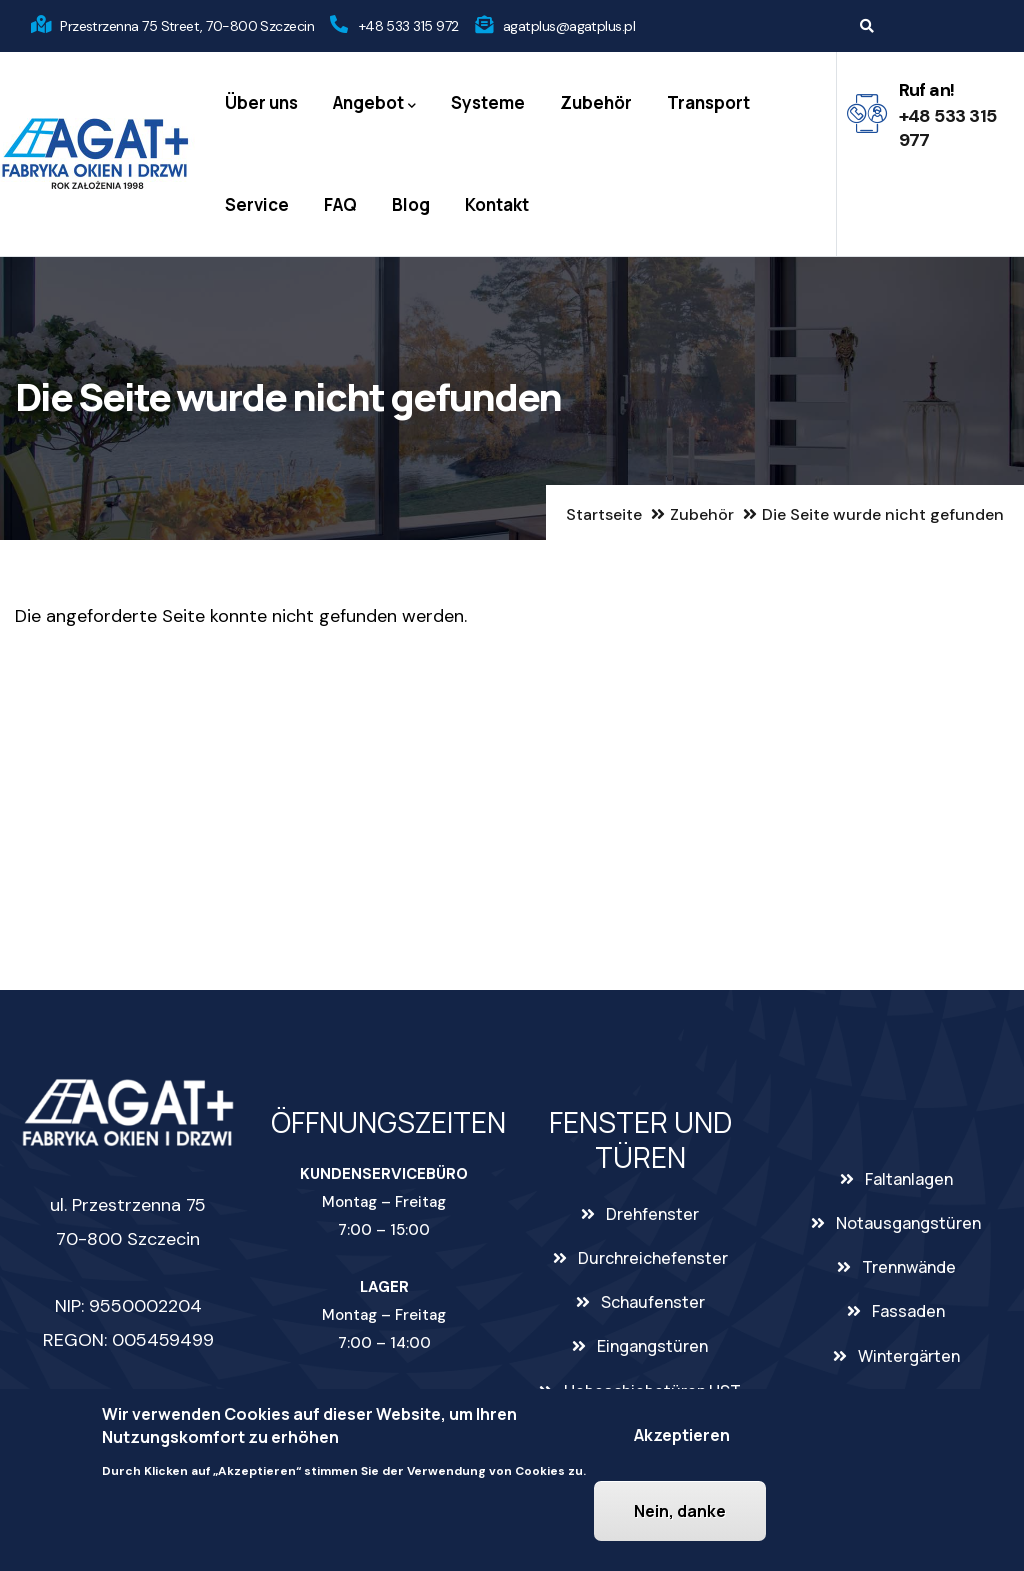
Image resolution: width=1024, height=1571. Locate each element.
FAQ (340, 204)
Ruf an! (927, 90)
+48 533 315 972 (409, 26)
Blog (411, 204)
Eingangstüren (652, 1346)
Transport (708, 102)
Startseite (604, 514)
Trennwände (909, 1267)
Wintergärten (909, 1356)
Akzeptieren (682, 1436)
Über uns (261, 102)
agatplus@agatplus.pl (569, 26)
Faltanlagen (909, 1179)
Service (257, 204)
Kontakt (497, 204)
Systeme (488, 102)
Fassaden (908, 1311)
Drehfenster (652, 1214)
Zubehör (596, 102)
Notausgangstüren (908, 1223)
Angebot (374, 103)
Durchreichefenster (653, 1258)
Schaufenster (653, 1302)
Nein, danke (680, 1512)
